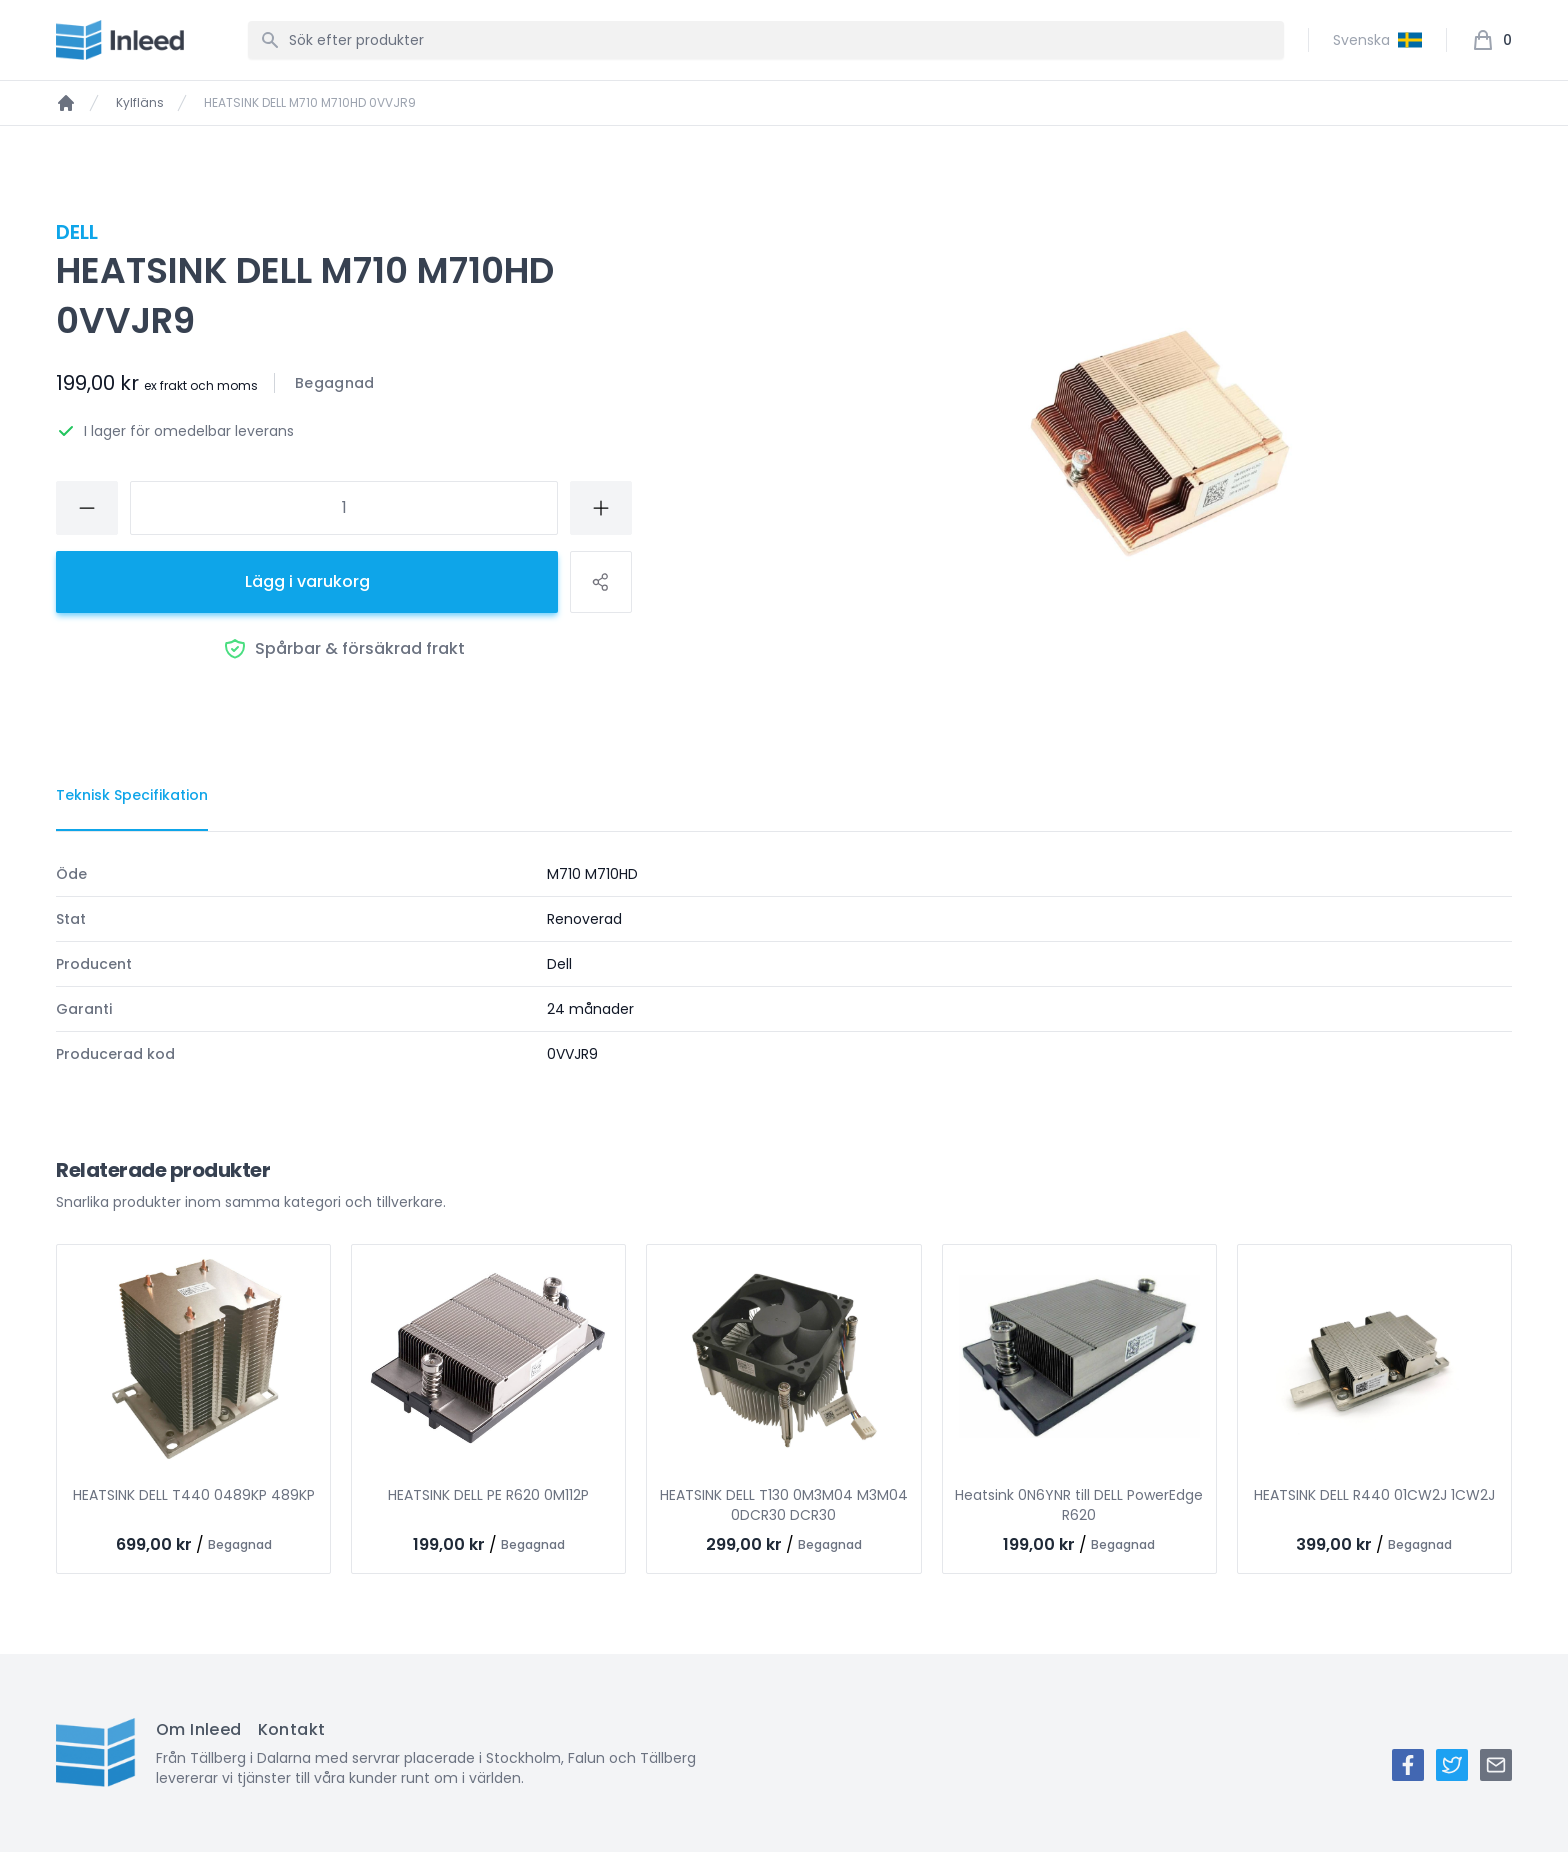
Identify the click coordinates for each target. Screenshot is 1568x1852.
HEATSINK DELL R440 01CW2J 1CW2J (1374, 1495)
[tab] (132, 796)
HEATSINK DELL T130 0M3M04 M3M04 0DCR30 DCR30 (784, 1505)
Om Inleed (199, 1729)
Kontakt (292, 1729)
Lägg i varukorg (307, 581)
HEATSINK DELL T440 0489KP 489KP (194, 1495)
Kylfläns (140, 103)
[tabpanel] (784, 964)
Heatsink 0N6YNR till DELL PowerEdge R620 (1079, 1505)
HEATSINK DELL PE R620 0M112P (488, 1495)
